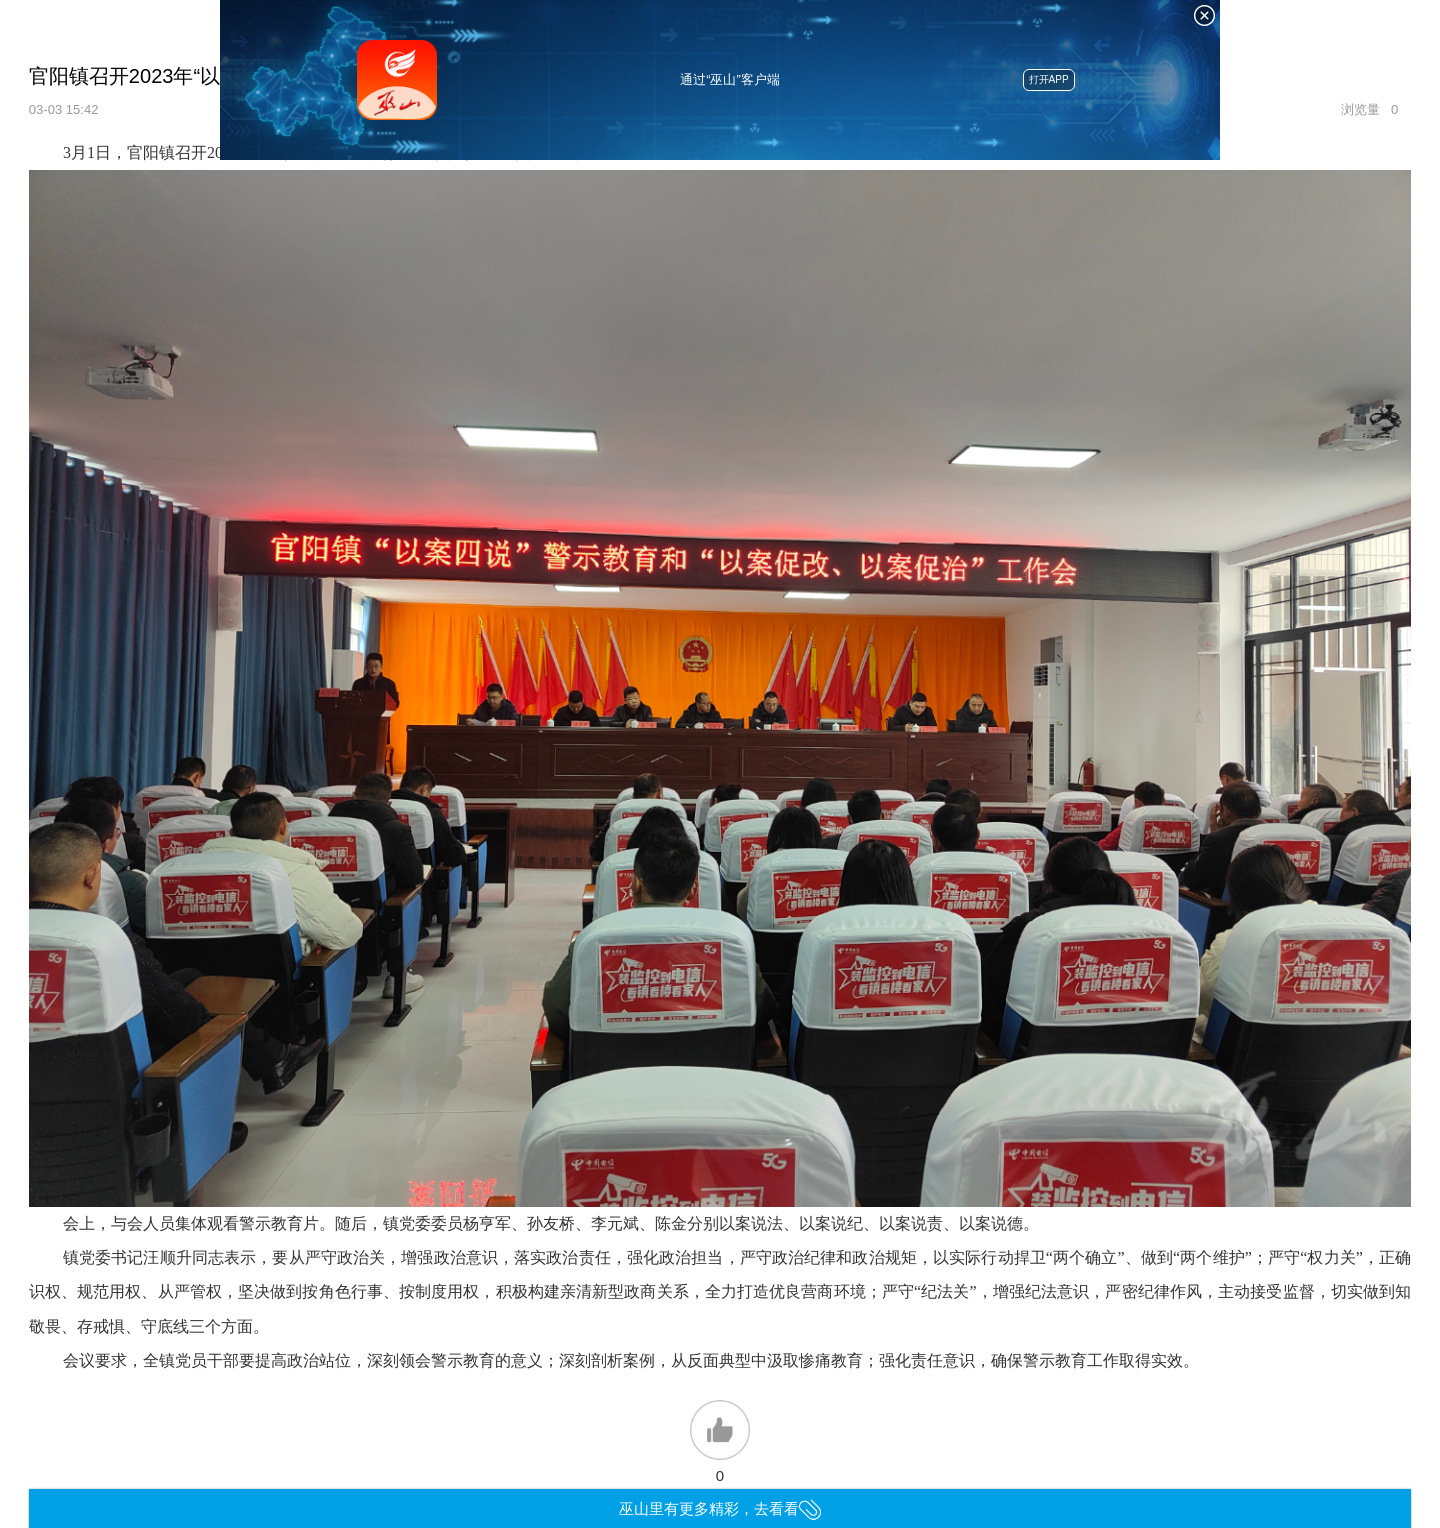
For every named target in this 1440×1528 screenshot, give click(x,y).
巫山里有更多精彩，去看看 (720, 1508)
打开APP (1049, 79)
